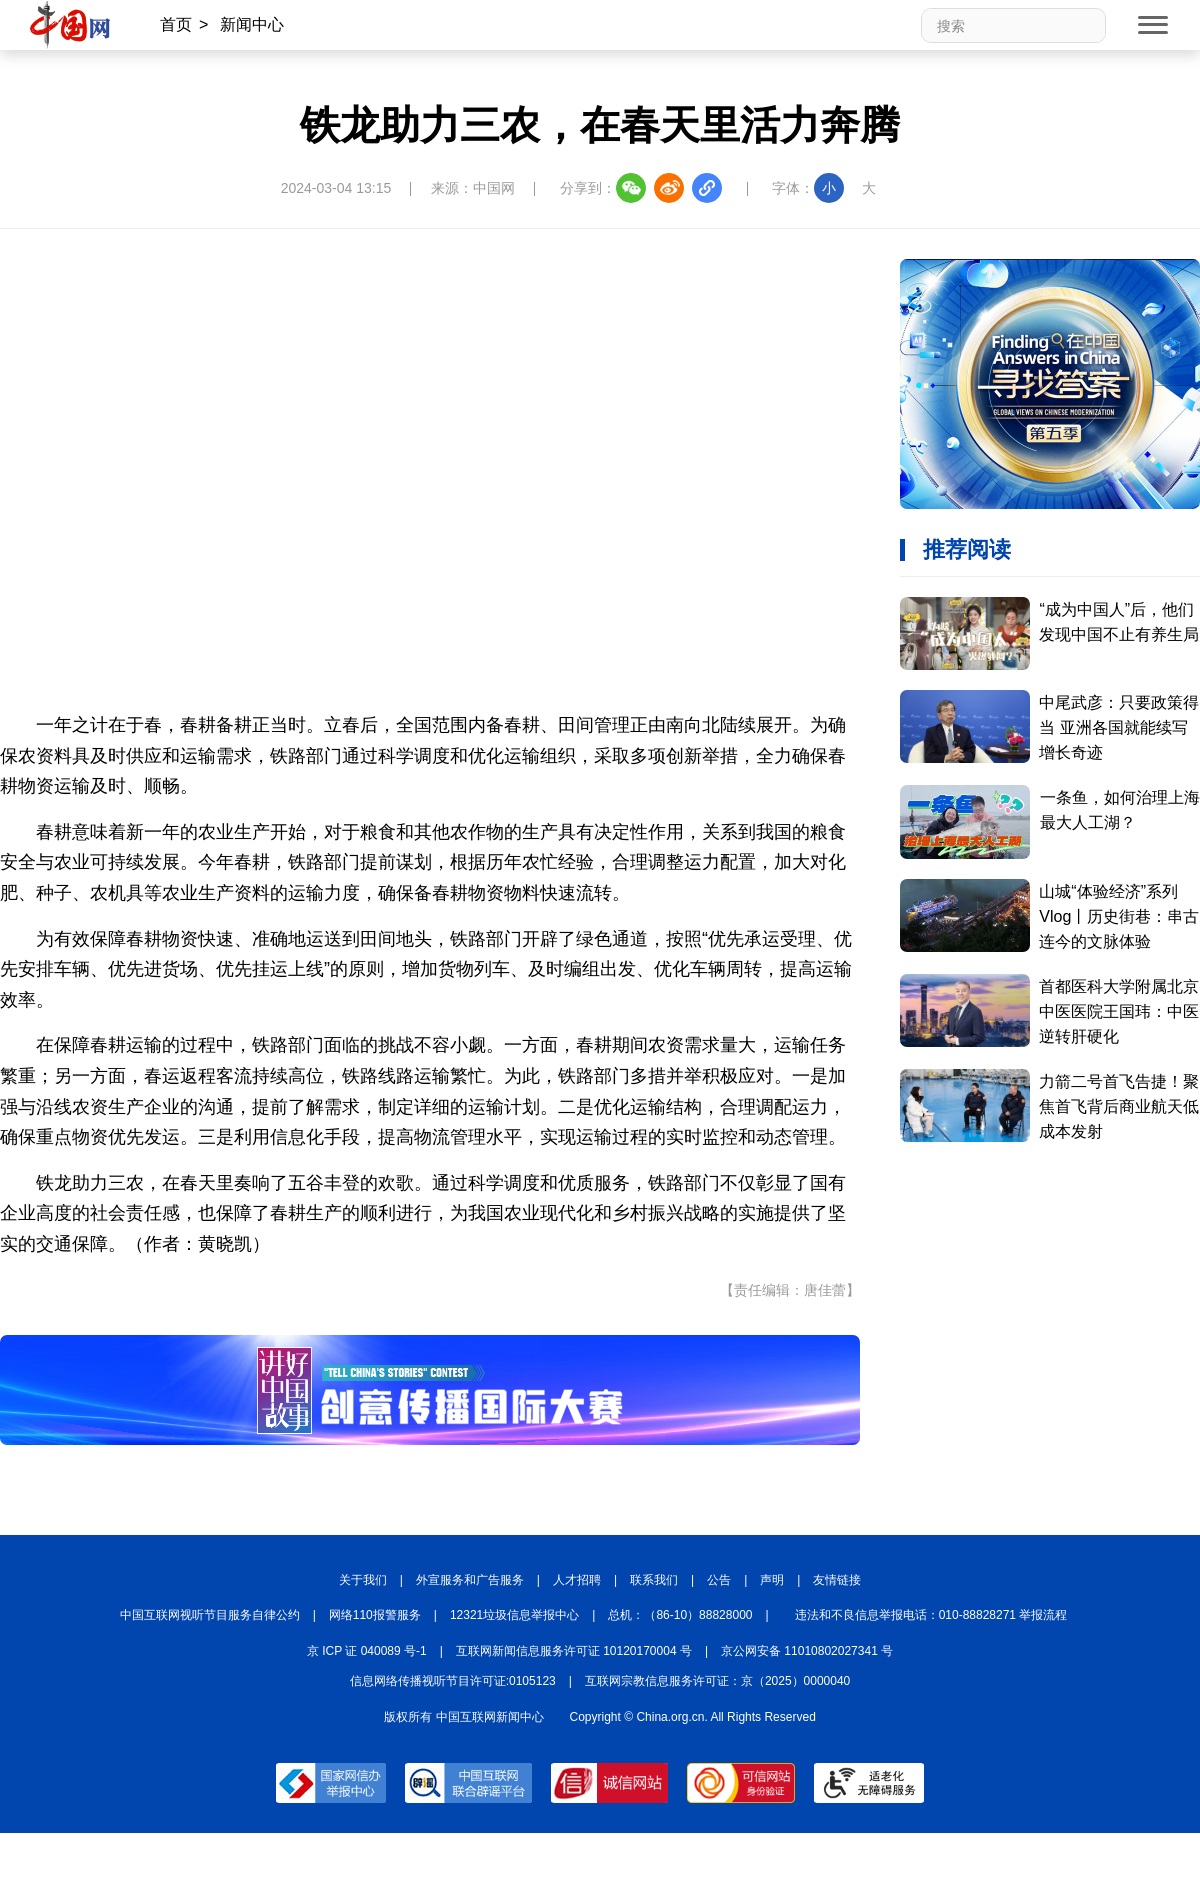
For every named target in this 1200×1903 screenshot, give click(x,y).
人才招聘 (577, 1580)
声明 (772, 1580)
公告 (719, 1580)
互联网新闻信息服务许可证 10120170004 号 (574, 1651)
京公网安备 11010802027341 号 (807, 1651)
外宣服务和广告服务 (470, 1580)
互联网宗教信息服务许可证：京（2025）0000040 (717, 1681)
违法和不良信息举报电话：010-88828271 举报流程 (931, 1615)
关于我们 (363, 1580)
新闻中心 (252, 24)
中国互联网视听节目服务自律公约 (210, 1615)
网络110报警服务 (375, 1615)
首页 (176, 24)
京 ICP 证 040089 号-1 (367, 1651)
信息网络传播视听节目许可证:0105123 (453, 1681)
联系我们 (654, 1580)
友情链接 (837, 1580)
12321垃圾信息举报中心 (514, 1615)
